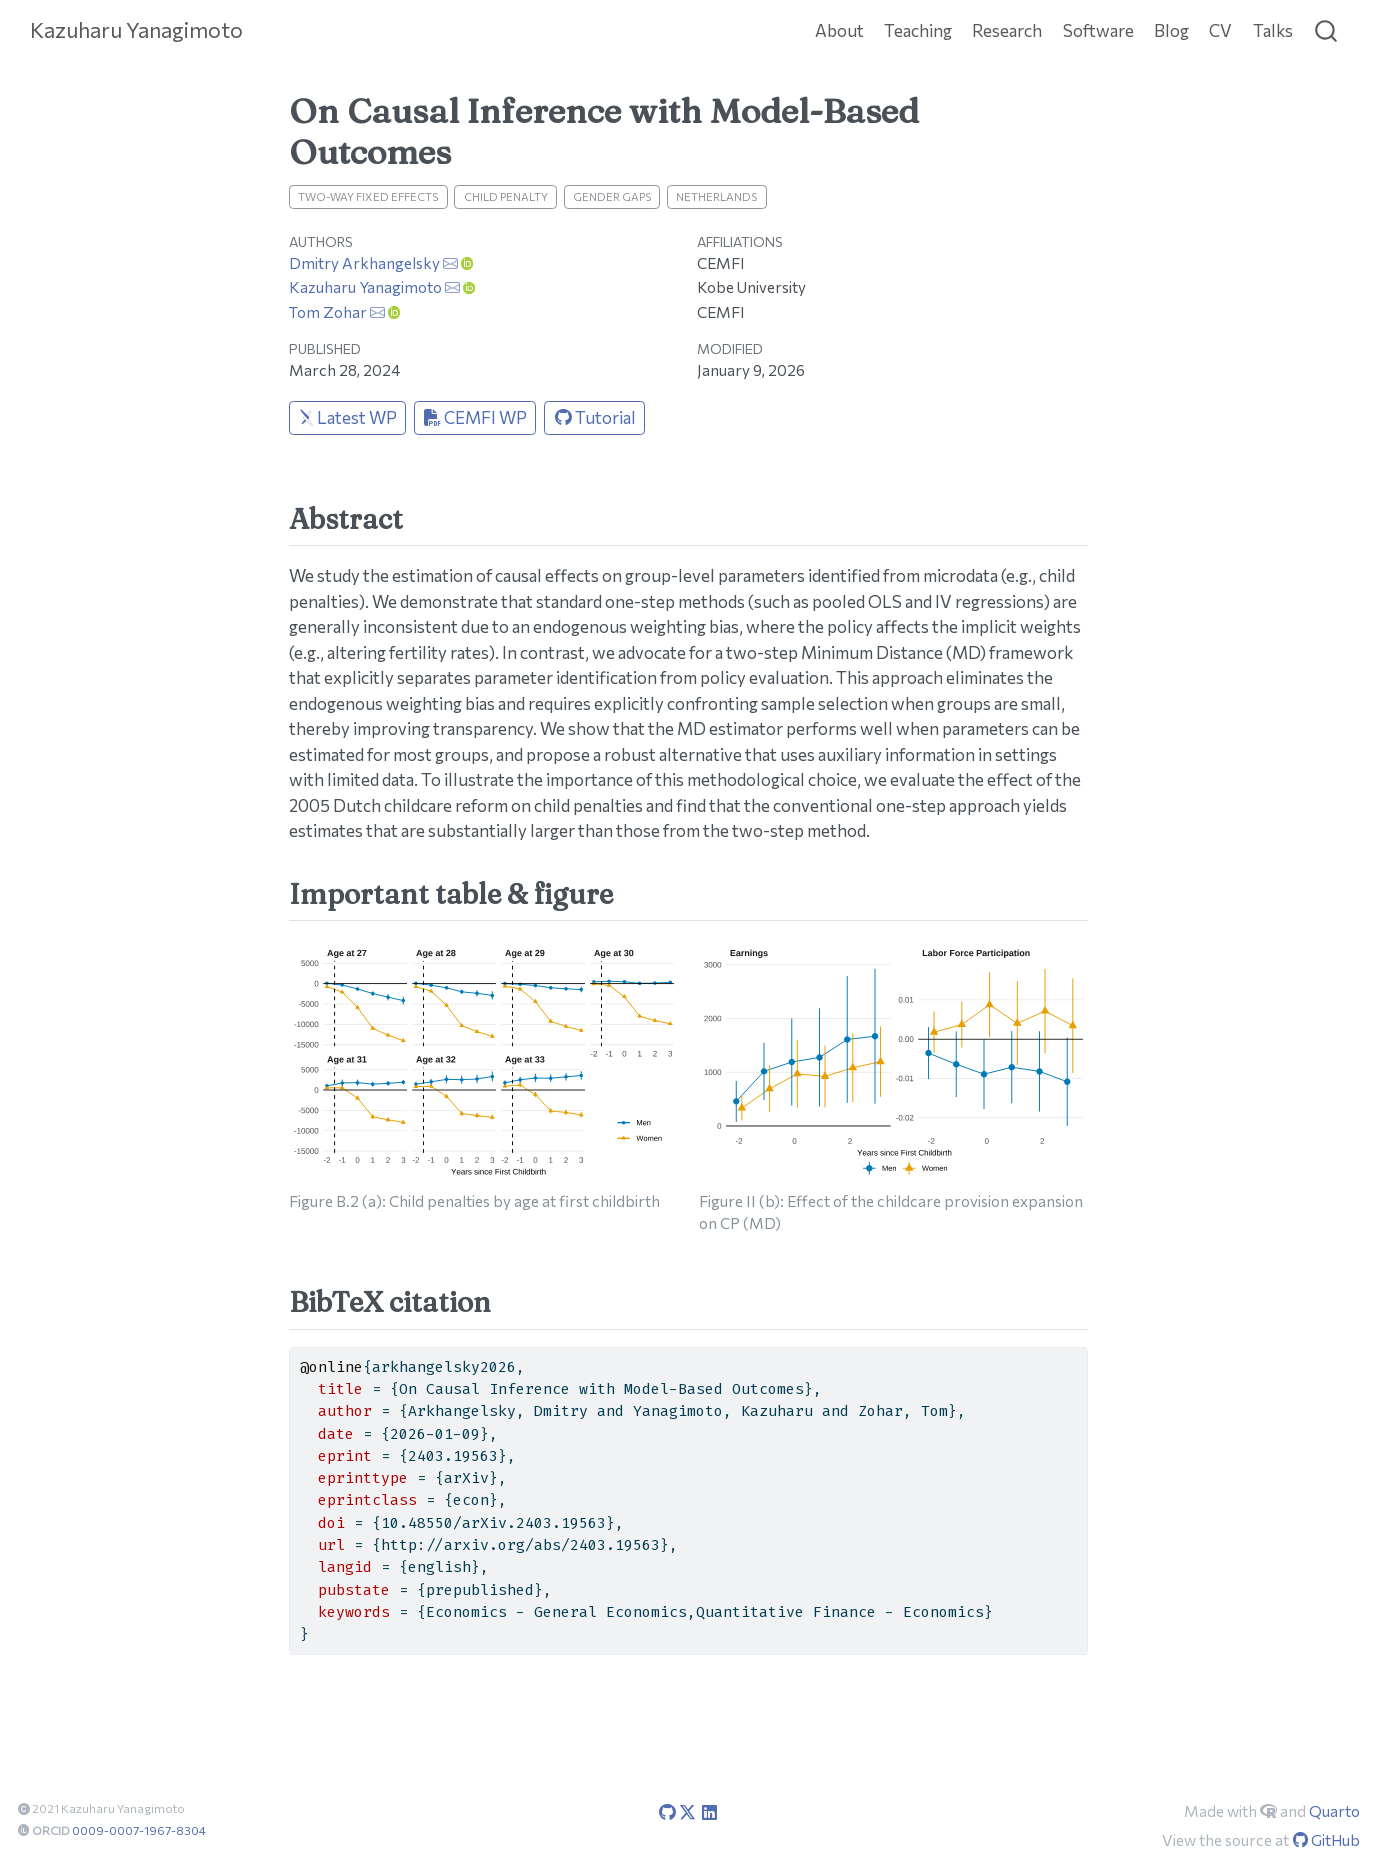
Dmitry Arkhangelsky (364, 262)
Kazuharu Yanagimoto (365, 286)
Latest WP (348, 417)
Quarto (1334, 1810)
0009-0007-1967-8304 (139, 1830)
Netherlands (716, 196)
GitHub (1326, 1839)
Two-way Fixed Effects (368, 196)
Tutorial (595, 417)
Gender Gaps (612, 196)
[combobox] (1327, 30)
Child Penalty (506, 196)
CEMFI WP (475, 417)
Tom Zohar (328, 311)
